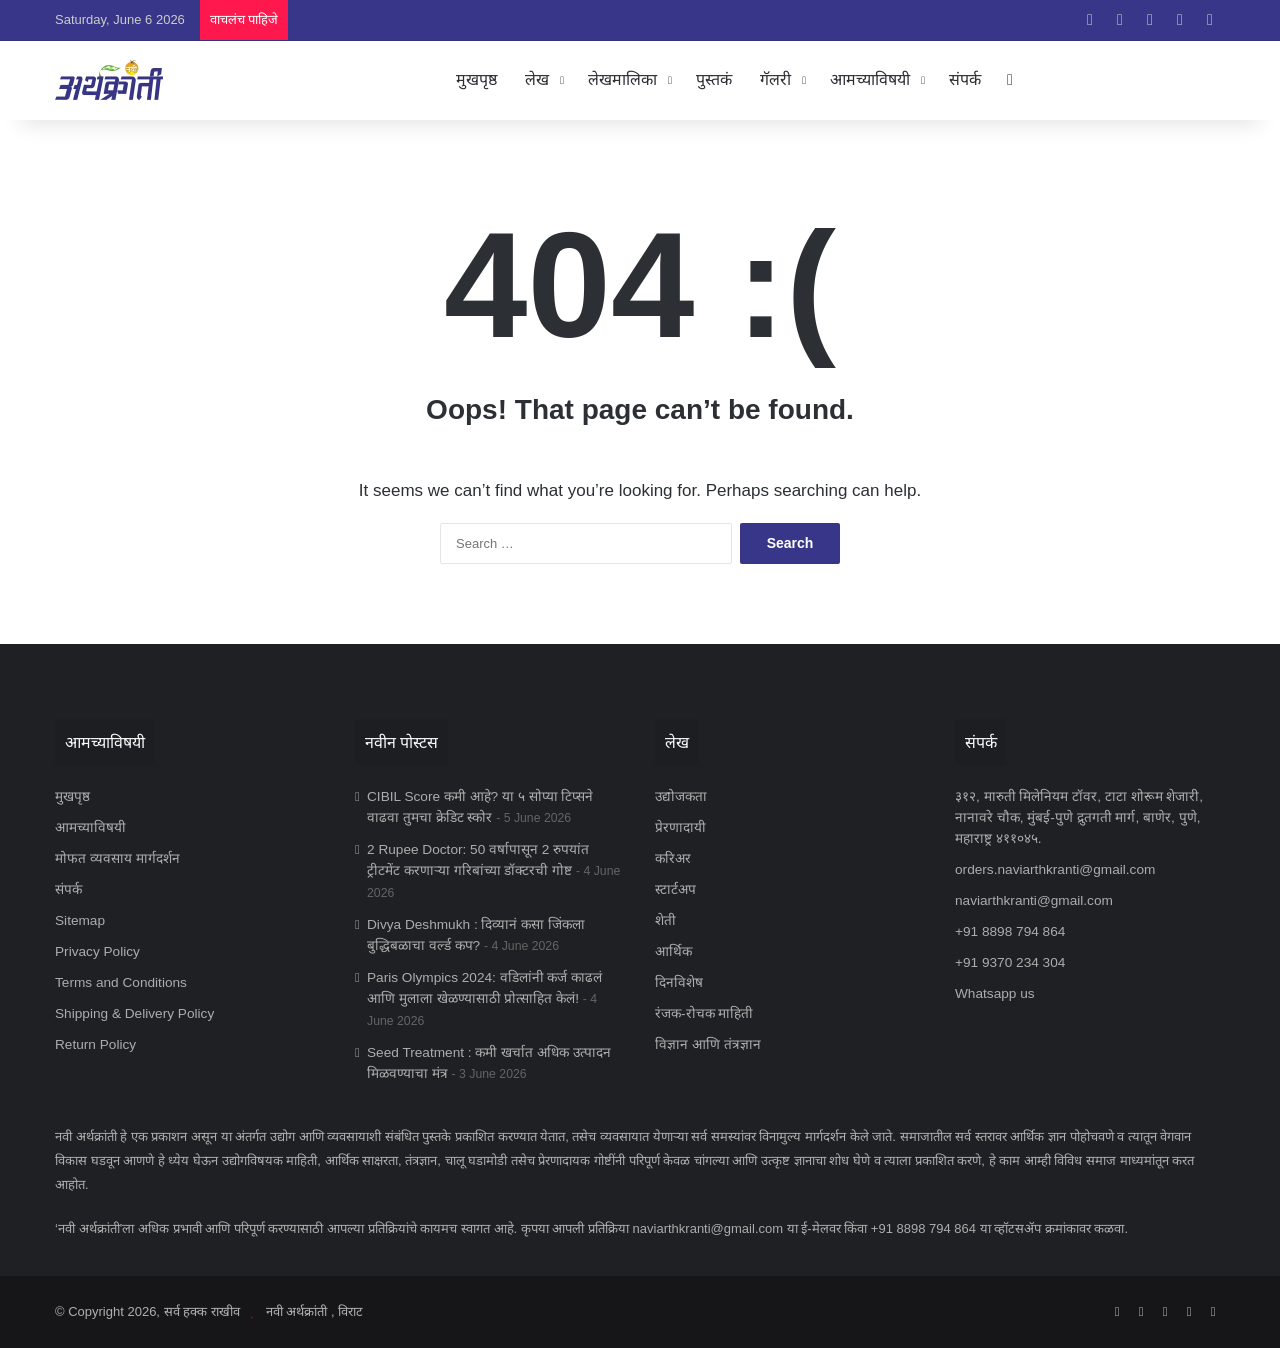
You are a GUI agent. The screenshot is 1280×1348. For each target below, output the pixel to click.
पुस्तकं (714, 79)
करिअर (673, 858)
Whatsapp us (995, 993)
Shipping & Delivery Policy (134, 1013)
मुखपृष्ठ (476, 79)
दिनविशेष (679, 982)
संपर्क (965, 79)
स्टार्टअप (675, 889)
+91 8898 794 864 (1010, 931)
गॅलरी (775, 79)
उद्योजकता (681, 796)
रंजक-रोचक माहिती (704, 1013)
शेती (665, 920)
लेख (537, 79)
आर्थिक (673, 951)
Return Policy (95, 1044)
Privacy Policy (97, 951)
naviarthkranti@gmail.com (1034, 900)
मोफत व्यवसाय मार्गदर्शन (117, 858)
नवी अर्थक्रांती (297, 1311)
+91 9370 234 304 (1010, 962)
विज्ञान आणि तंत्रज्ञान (708, 1044)
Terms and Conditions (121, 982)
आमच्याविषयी (870, 79)
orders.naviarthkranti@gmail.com (1055, 869)
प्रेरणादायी (680, 827)
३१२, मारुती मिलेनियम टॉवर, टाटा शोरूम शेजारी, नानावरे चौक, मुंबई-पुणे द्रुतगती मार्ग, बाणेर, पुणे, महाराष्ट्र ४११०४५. (1079, 817)
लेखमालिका (622, 79)
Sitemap (80, 920)
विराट (350, 1311)
